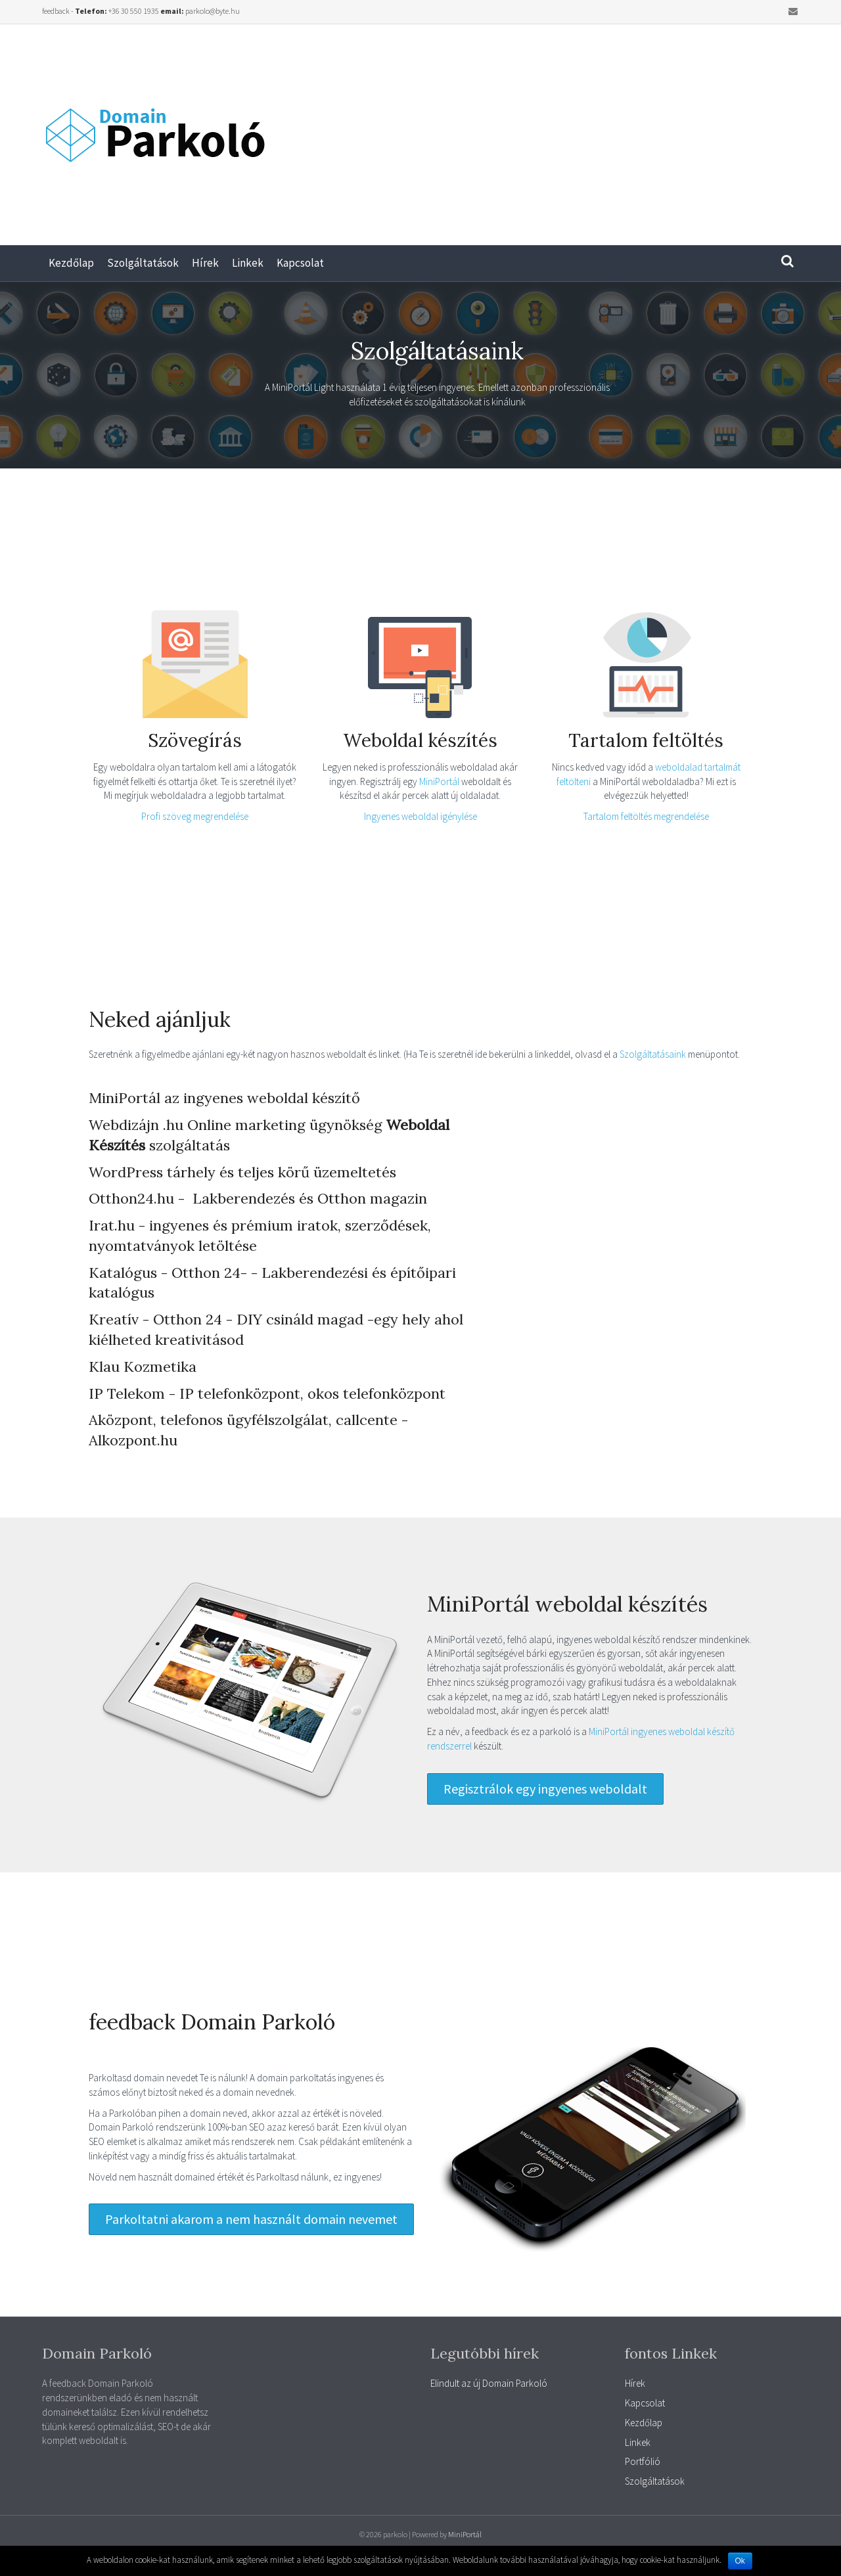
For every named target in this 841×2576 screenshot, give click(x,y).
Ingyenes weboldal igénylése (420, 816)
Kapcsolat (300, 263)
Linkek (247, 263)
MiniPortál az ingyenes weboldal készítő (224, 1098)
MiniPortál (440, 781)
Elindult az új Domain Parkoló (488, 2383)
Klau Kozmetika (142, 1366)
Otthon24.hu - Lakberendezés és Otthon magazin (258, 1198)
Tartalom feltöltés (645, 740)
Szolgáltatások (143, 263)
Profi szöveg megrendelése (194, 816)
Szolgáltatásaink (654, 1054)
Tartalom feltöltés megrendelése (646, 816)
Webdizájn (124, 1125)
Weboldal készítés (420, 740)
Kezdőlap (71, 263)
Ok (740, 2560)
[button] (545, 1789)
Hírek (205, 263)
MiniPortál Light (303, 387)
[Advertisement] (630, 129)
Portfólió (642, 2461)
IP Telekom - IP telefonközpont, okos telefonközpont (267, 1393)
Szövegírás (195, 740)
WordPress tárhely (152, 1172)
